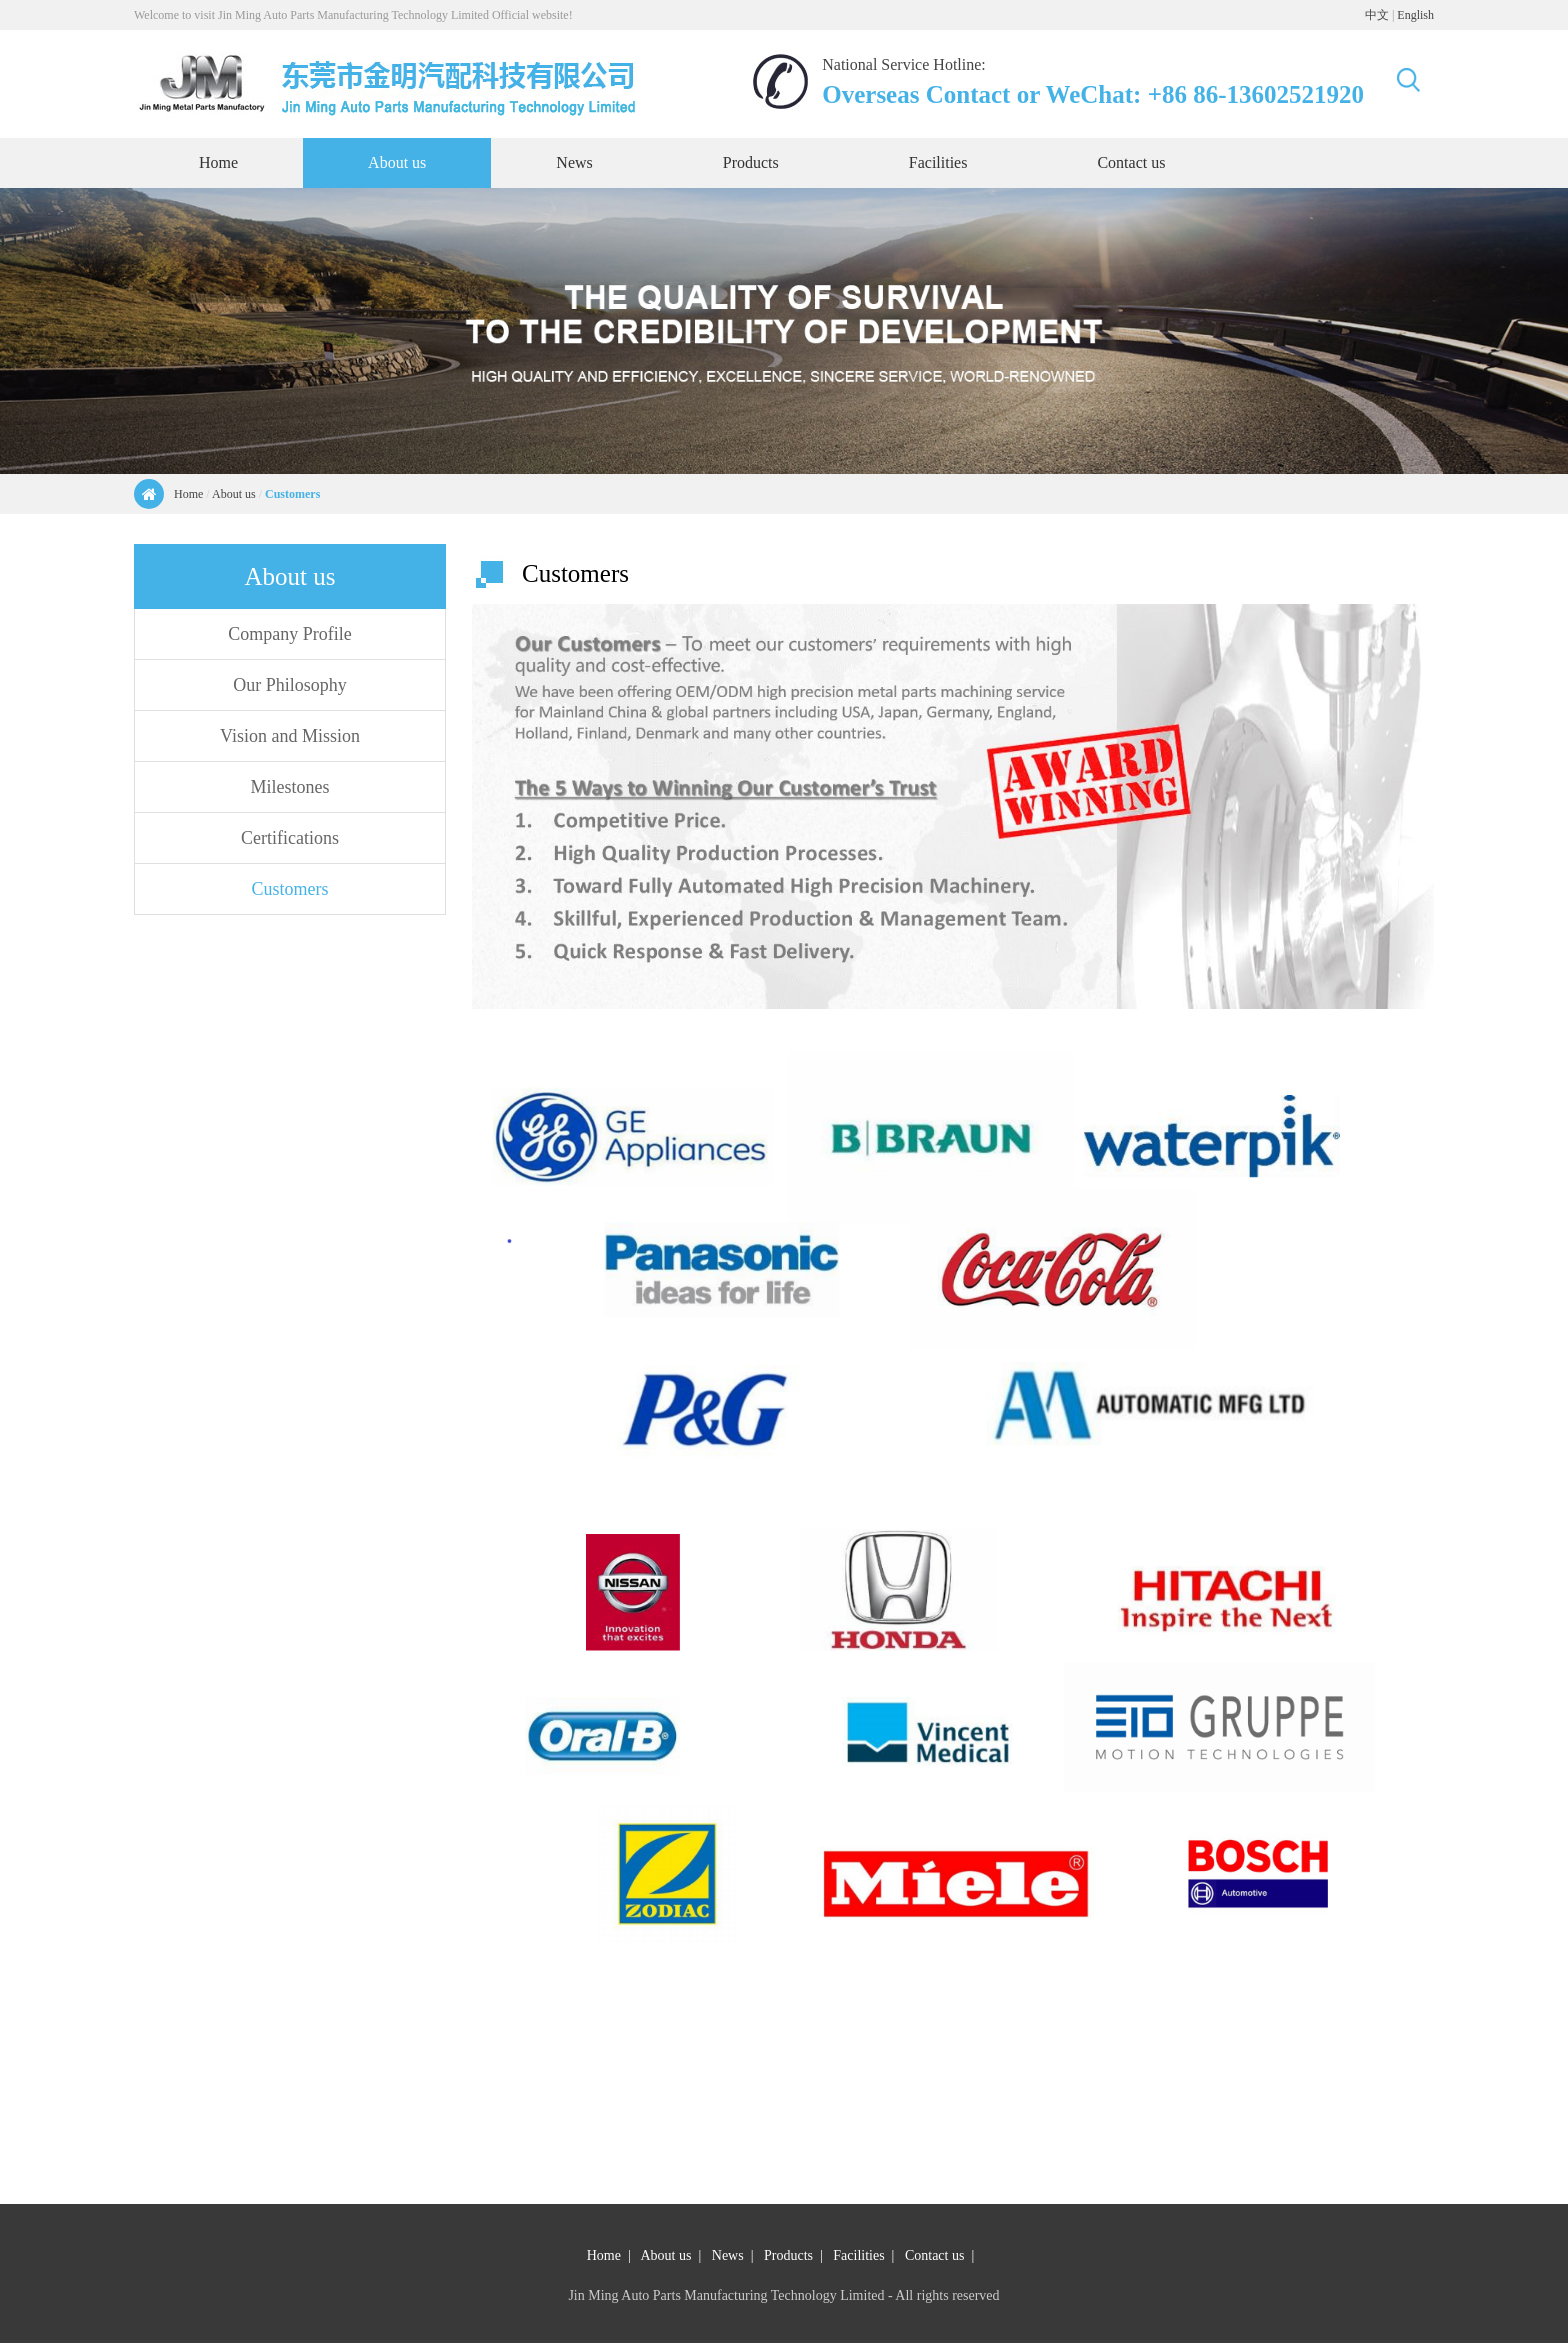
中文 (1377, 15)
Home (188, 494)
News (728, 2255)
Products (788, 2255)
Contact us (935, 2255)
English (1415, 15)
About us (234, 494)
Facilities (858, 2255)
